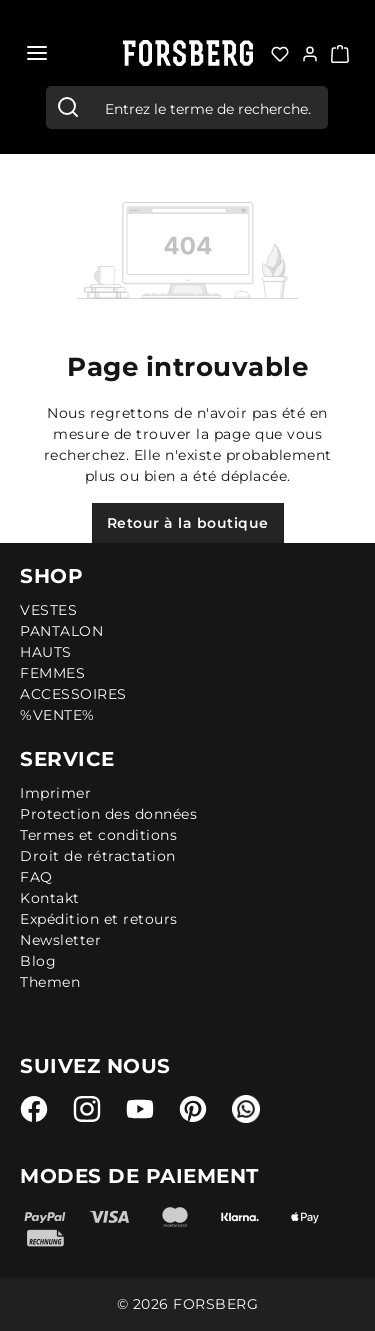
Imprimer (55, 793)
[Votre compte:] (310, 52)
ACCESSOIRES (73, 694)
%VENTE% (57, 715)
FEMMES (52, 673)
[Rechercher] (68, 107)
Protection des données (108, 814)
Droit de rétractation (98, 856)
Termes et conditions (98, 835)
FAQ (36, 877)
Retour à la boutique (188, 523)
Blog (38, 961)
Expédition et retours (99, 919)
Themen (50, 982)
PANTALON (61, 631)
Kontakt (50, 898)
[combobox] (208, 107)
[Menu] (37, 53)
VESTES (48, 610)
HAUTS (46, 652)
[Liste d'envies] (280, 52)
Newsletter (60, 940)
